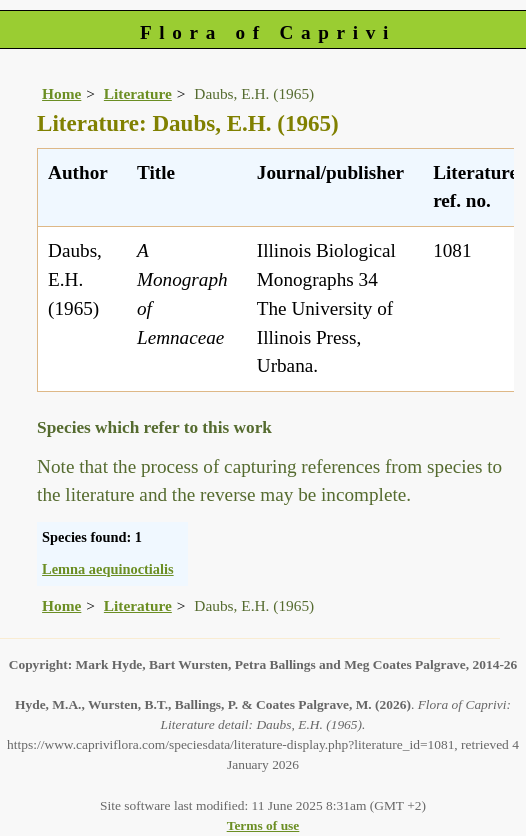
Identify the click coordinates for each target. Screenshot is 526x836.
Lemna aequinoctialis (108, 569)
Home (61, 93)
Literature (138, 93)
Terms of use (263, 825)
